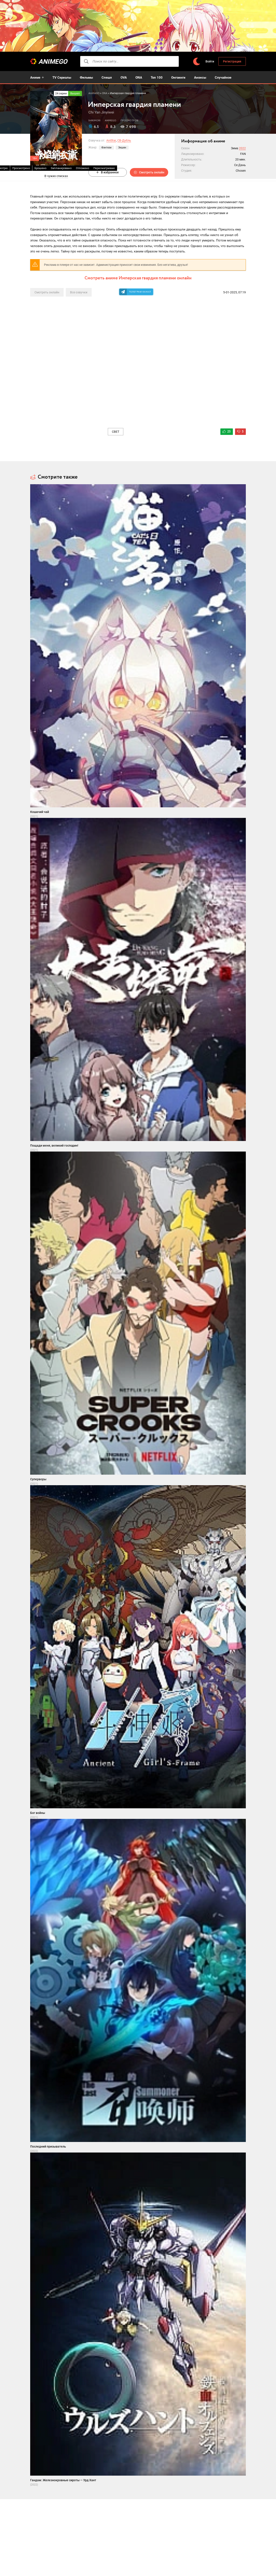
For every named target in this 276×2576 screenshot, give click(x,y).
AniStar (111, 140)
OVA (124, 77)
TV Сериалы (61, 77)
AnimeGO (52, 61)
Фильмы (86, 77)
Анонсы (200, 77)
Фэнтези (106, 147)
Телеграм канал (140, 292)
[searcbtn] (86, 61)
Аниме (35, 77)
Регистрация (232, 61)
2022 (242, 148)
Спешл (107, 77)
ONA (138, 77)
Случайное (223, 77)
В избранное (107, 172)
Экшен (122, 147)
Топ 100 (157, 77)
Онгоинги (178, 77)
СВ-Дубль (124, 140)
